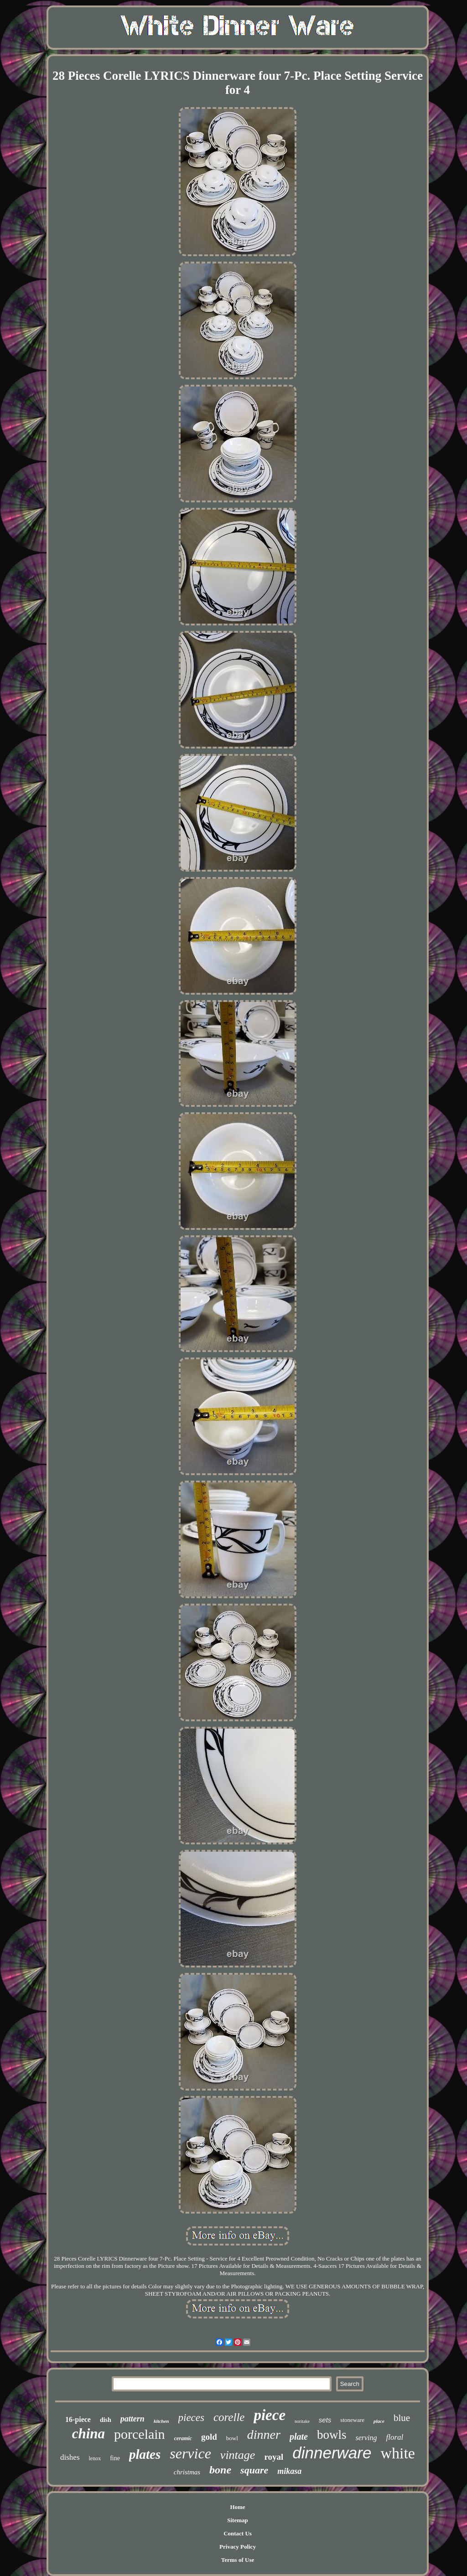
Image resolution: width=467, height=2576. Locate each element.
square (254, 2470)
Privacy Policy (237, 2546)
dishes (70, 2457)
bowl (232, 2438)
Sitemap (237, 2520)
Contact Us (237, 2533)
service (190, 2453)
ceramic (183, 2438)
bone (220, 2470)
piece (269, 2415)
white (397, 2453)
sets (325, 2420)
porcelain (139, 2434)
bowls (332, 2435)
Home (237, 2507)
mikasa (289, 2471)
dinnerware (331, 2453)
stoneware (352, 2419)
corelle (228, 2417)
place (379, 2421)
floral (395, 2437)
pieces (191, 2417)
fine (115, 2458)
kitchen (161, 2421)
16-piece (78, 2419)
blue (402, 2417)
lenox (95, 2458)
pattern (132, 2418)
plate (299, 2436)
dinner (263, 2434)
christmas (187, 2472)
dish (105, 2419)
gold (209, 2437)
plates (145, 2454)
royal (273, 2457)
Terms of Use (237, 2559)
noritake (302, 2421)
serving (366, 2438)
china (88, 2434)
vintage (237, 2455)
